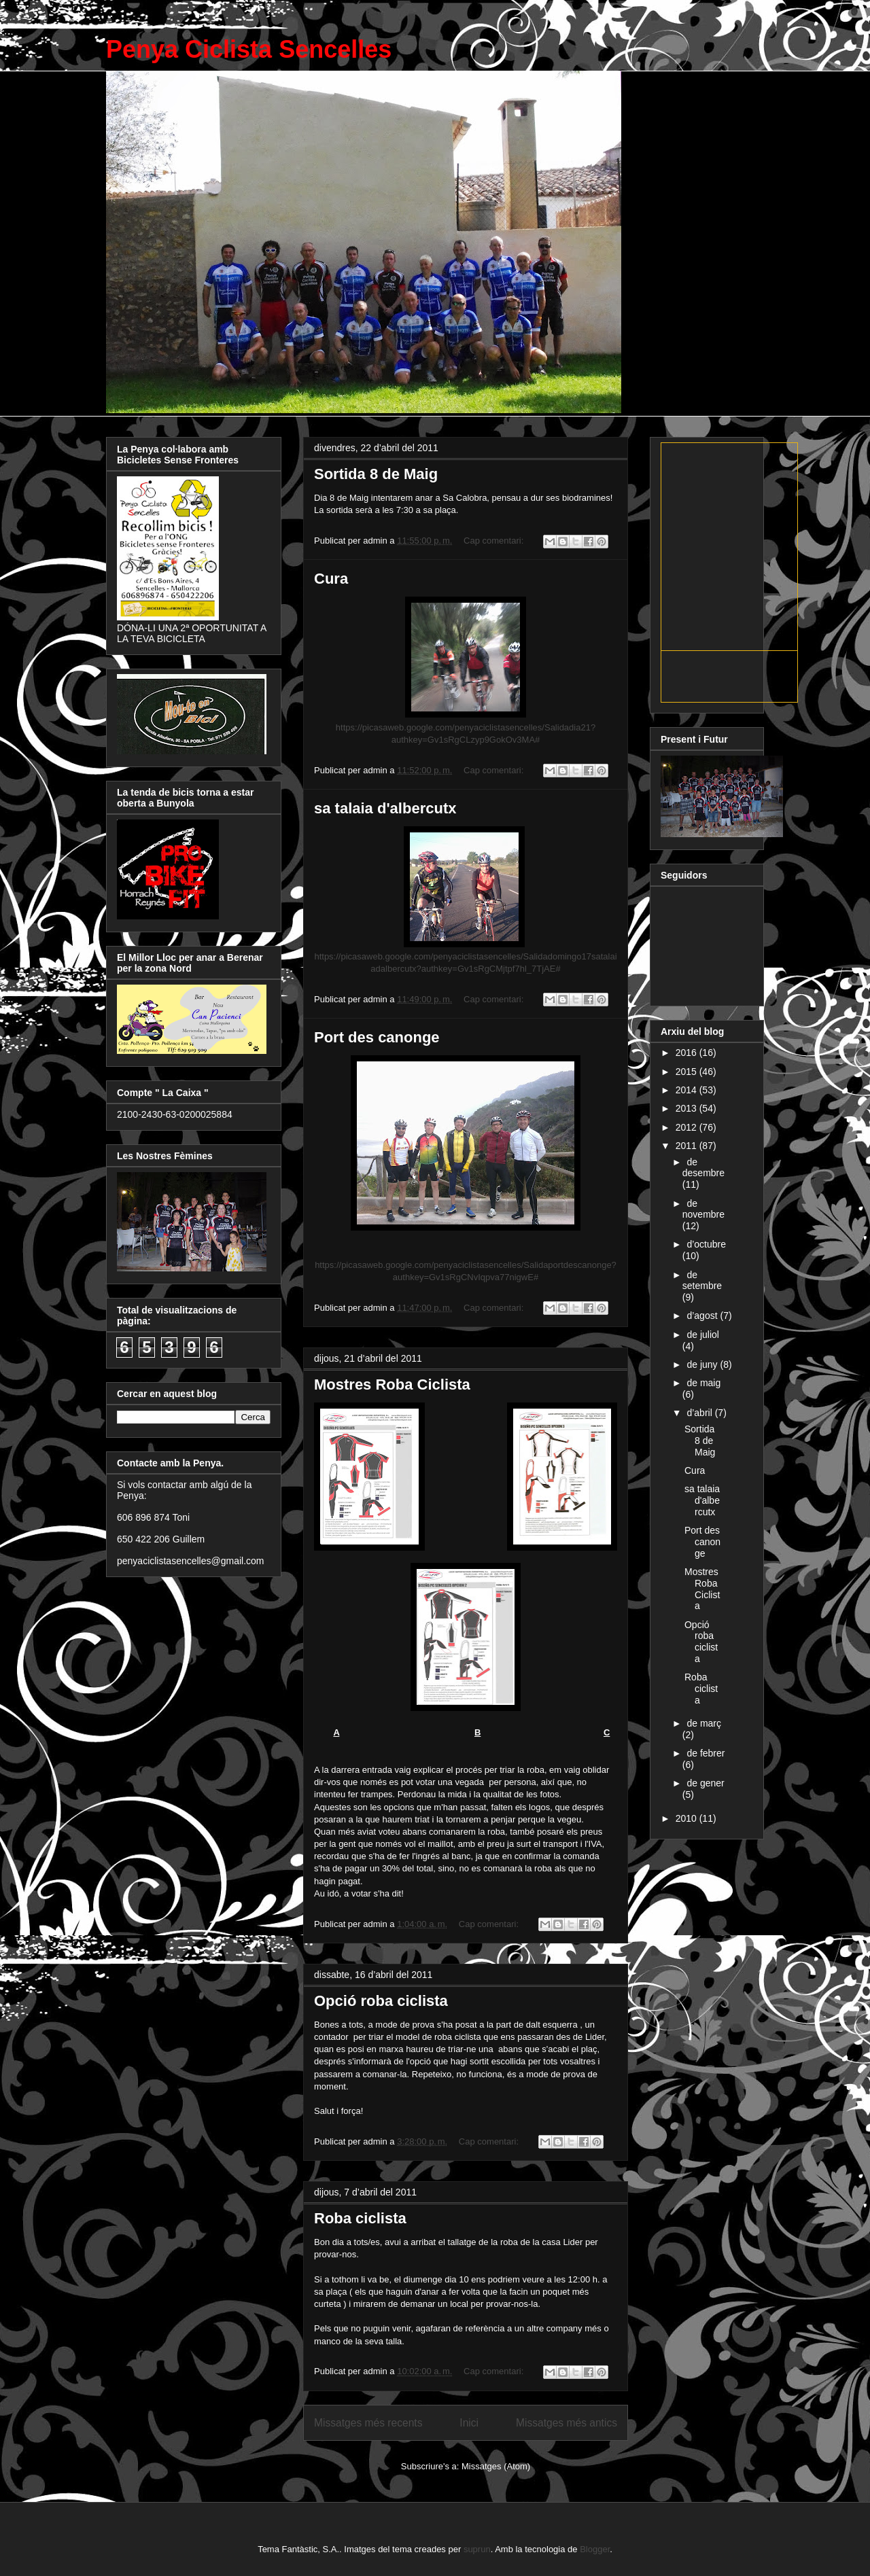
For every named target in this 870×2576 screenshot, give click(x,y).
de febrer (705, 1753)
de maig (703, 1382)
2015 (687, 1071)
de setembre (702, 1280)
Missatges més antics (566, 2423)
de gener (705, 1783)
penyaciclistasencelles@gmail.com (190, 1560)
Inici (468, 2423)
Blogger (595, 2549)
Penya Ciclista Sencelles (249, 49)
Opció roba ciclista (381, 2000)
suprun (477, 2549)
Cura (331, 578)
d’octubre (706, 1244)
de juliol (702, 1334)
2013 (687, 1108)
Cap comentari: (495, 540)
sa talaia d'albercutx (385, 808)
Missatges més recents (368, 2423)
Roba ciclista (360, 2218)
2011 (687, 1145)
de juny (703, 1364)
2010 (687, 1818)
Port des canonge (377, 1037)
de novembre (703, 1209)
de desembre (703, 1168)
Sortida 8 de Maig (376, 473)
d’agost (703, 1315)
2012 (687, 1127)
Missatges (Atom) (496, 2466)
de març (703, 1723)
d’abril (700, 1412)
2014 (687, 1089)
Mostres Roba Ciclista (392, 1384)
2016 (687, 1052)
